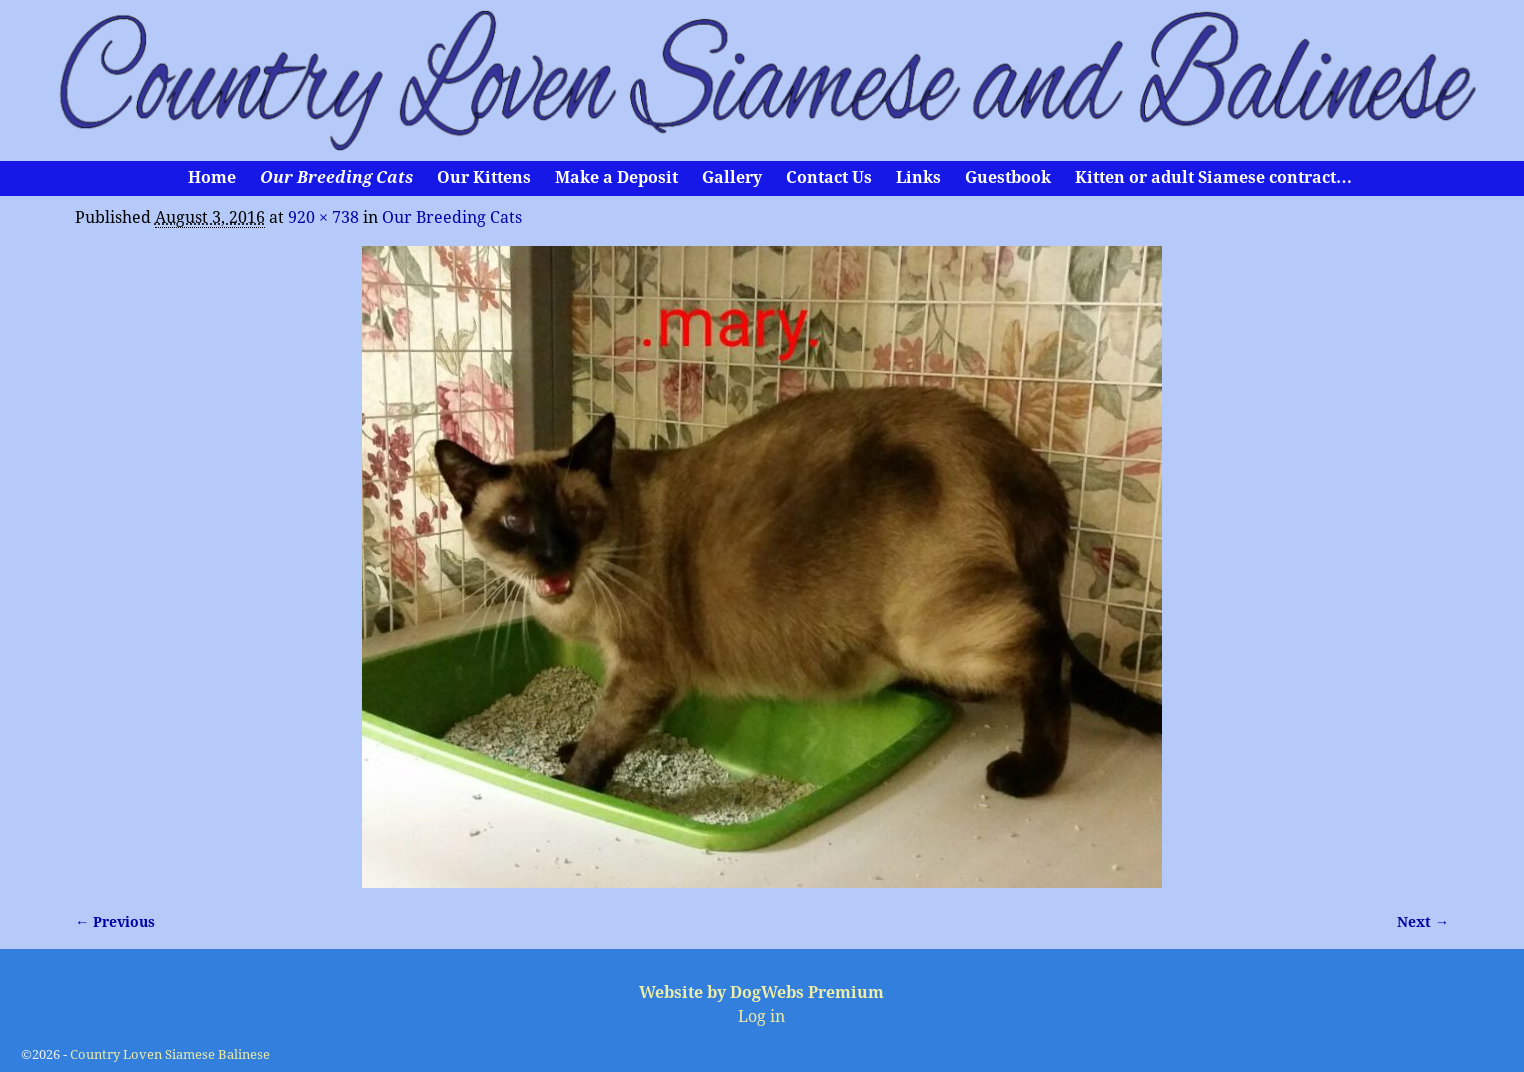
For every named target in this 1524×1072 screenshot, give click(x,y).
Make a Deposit (616, 177)
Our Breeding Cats (336, 177)
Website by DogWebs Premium (761, 992)
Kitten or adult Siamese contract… (1213, 177)
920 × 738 (323, 217)
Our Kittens (484, 177)
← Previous (115, 922)
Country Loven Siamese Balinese (170, 1054)
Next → (1423, 922)
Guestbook (1008, 177)
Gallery (732, 177)
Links (918, 177)
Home (212, 177)
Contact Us (829, 177)
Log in (761, 1016)
